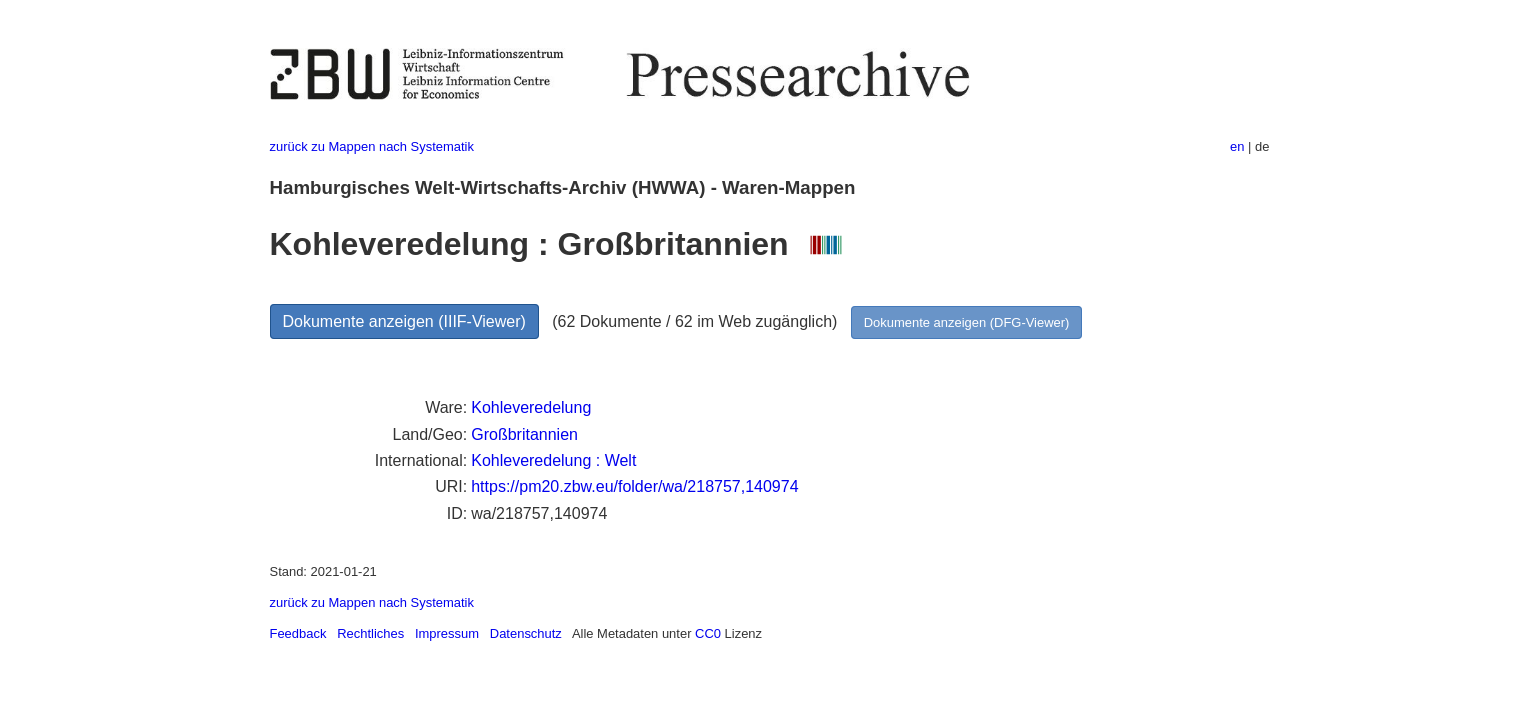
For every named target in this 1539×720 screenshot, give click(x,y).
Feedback (298, 633)
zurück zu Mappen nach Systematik (372, 146)
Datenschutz (526, 633)
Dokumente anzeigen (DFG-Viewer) (967, 322)
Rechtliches (370, 633)
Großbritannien (524, 434)
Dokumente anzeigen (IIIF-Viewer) (404, 321)
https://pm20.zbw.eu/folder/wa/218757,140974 (634, 486)
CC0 (708, 633)
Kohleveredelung (531, 407)
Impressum (447, 633)
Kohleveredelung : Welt (553, 460)
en (1237, 146)
